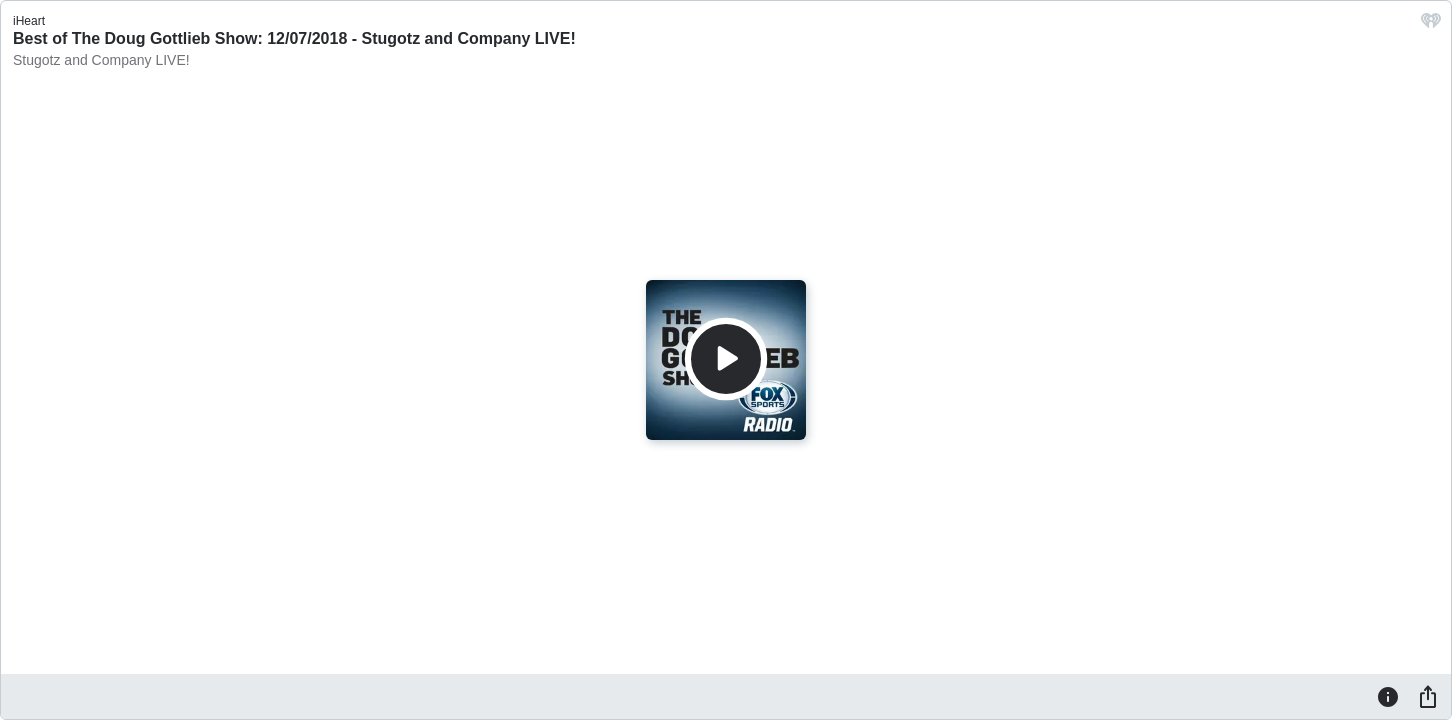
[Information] (1388, 696)
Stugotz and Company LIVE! (101, 60)
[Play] (726, 359)
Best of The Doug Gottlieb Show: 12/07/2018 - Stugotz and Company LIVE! (294, 38)
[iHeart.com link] (1431, 25)
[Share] (1428, 696)
